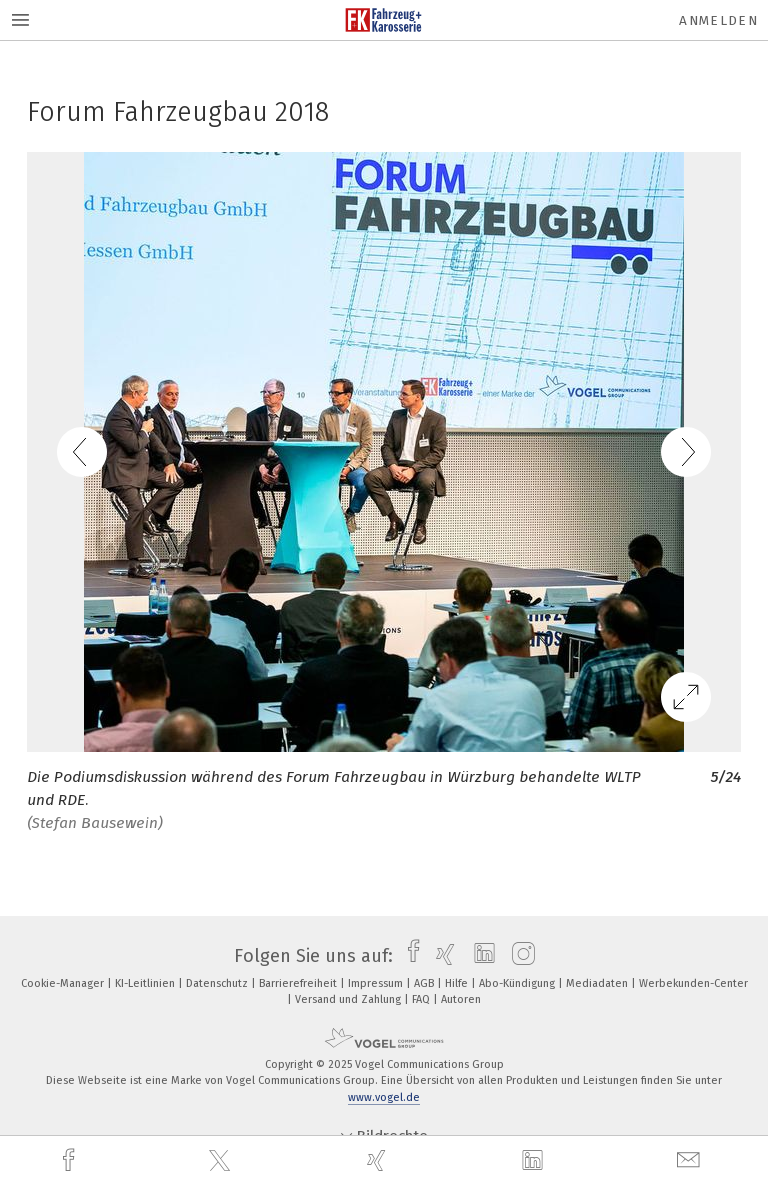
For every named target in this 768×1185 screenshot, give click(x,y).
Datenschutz (218, 983)
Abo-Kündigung (518, 983)
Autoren (461, 999)
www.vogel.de (384, 1097)
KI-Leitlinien (146, 983)
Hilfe (458, 983)
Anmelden (718, 20)
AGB (425, 983)
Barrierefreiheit (299, 983)
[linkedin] (535, 1161)
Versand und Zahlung (349, 999)
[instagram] (518, 956)
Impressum (377, 983)
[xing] (379, 1160)
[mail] (691, 1160)
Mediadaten (598, 983)
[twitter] (222, 1161)
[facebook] (71, 1160)
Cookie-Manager (64, 983)
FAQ (422, 999)
